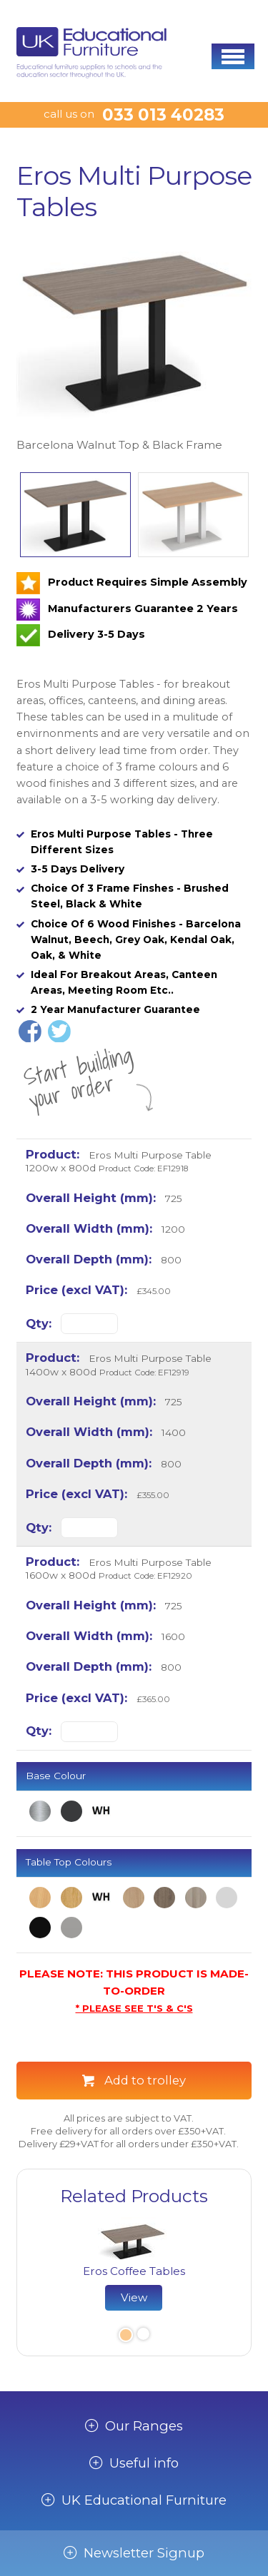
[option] (134, 346)
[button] (233, 56)
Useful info (144, 2463)
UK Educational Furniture (144, 2500)
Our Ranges (144, 2426)
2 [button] (143, 2336)
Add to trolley (145, 2080)
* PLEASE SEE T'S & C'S (134, 2008)
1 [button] (124, 2336)
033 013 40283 (163, 115)
